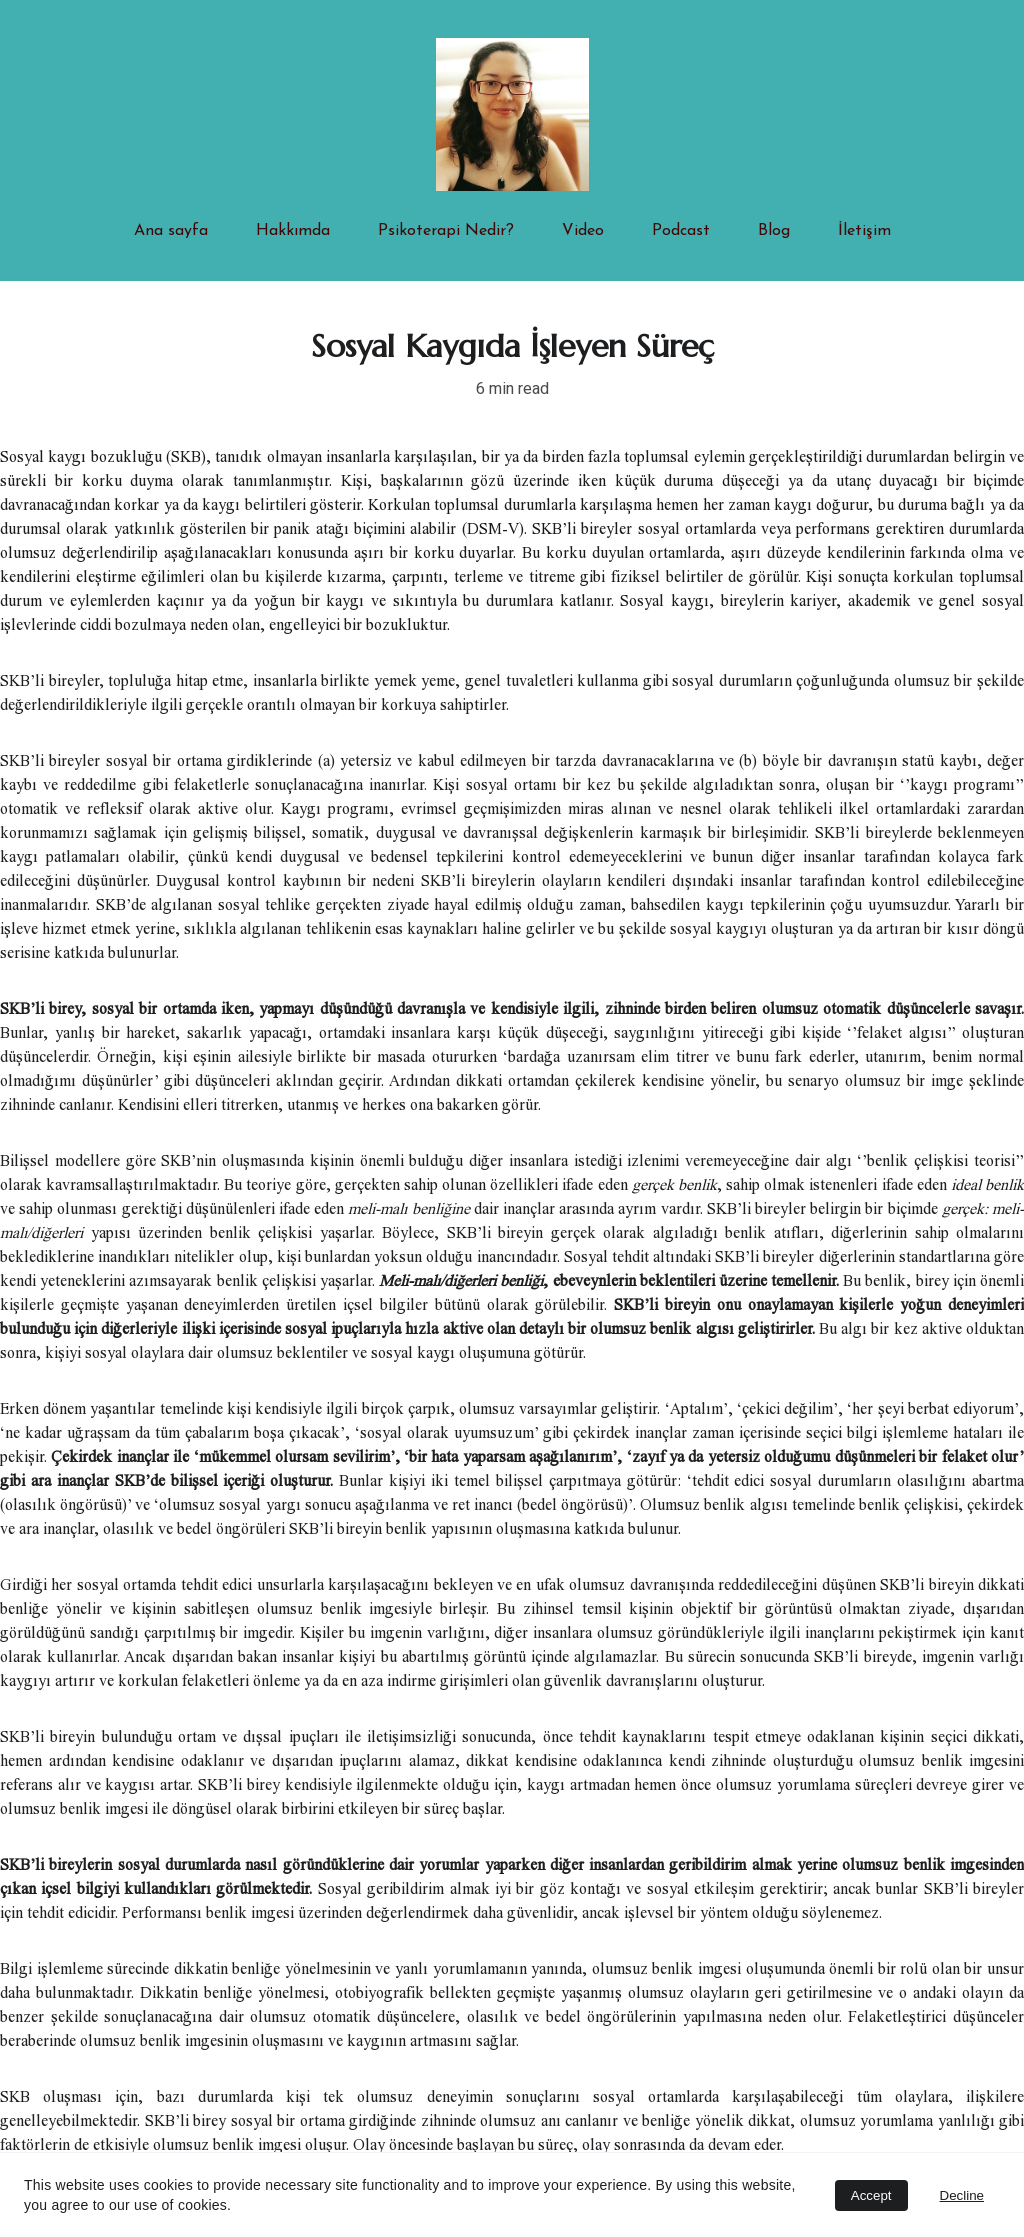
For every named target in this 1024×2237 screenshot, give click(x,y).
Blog (774, 231)
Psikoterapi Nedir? (446, 231)
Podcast (681, 231)
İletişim (864, 231)
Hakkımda (293, 231)
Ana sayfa (171, 231)
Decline (962, 2195)
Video (583, 231)
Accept (871, 2195)
